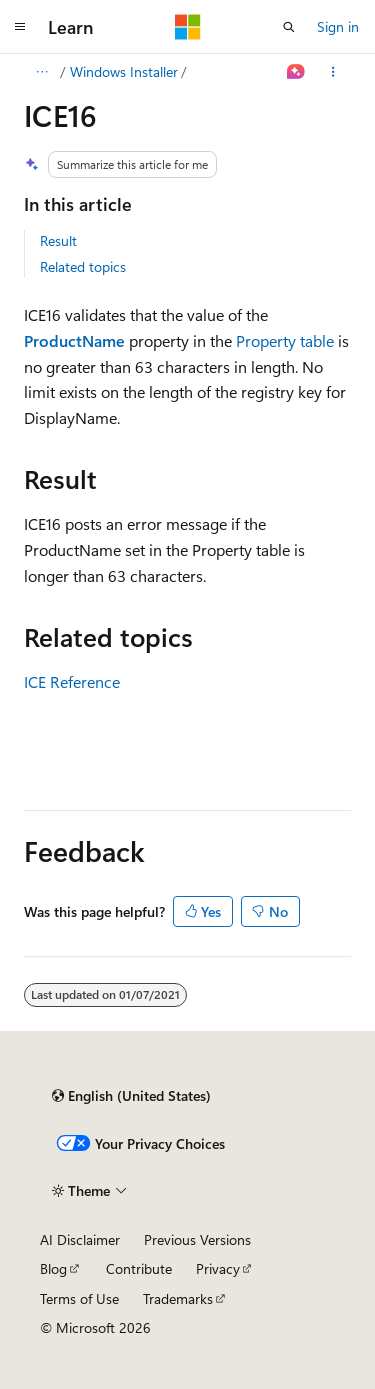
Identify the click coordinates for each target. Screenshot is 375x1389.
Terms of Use (79, 1298)
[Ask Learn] (296, 72)
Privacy (218, 1268)
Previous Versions (197, 1239)
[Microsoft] (188, 27)
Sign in (338, 26)
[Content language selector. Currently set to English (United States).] (131, 1096)
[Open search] (289, 27)
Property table (285, 340)
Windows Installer (124, 71)
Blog (53, 1268)
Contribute (139, 1268)
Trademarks (178, 1298)
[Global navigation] (20, 27)
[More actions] (333, 72)
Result (58, 240)
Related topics (83, 266)
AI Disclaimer (80, 1239)
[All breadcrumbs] (41, 72)
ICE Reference (72, 681)
